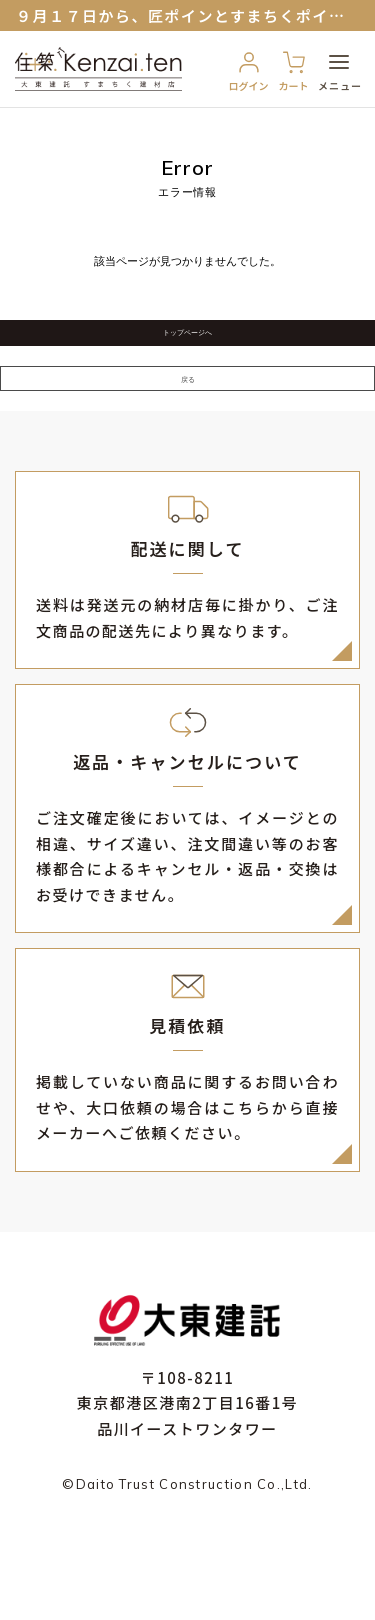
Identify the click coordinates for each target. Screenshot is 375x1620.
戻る (188, 430)
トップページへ (188, 349)
